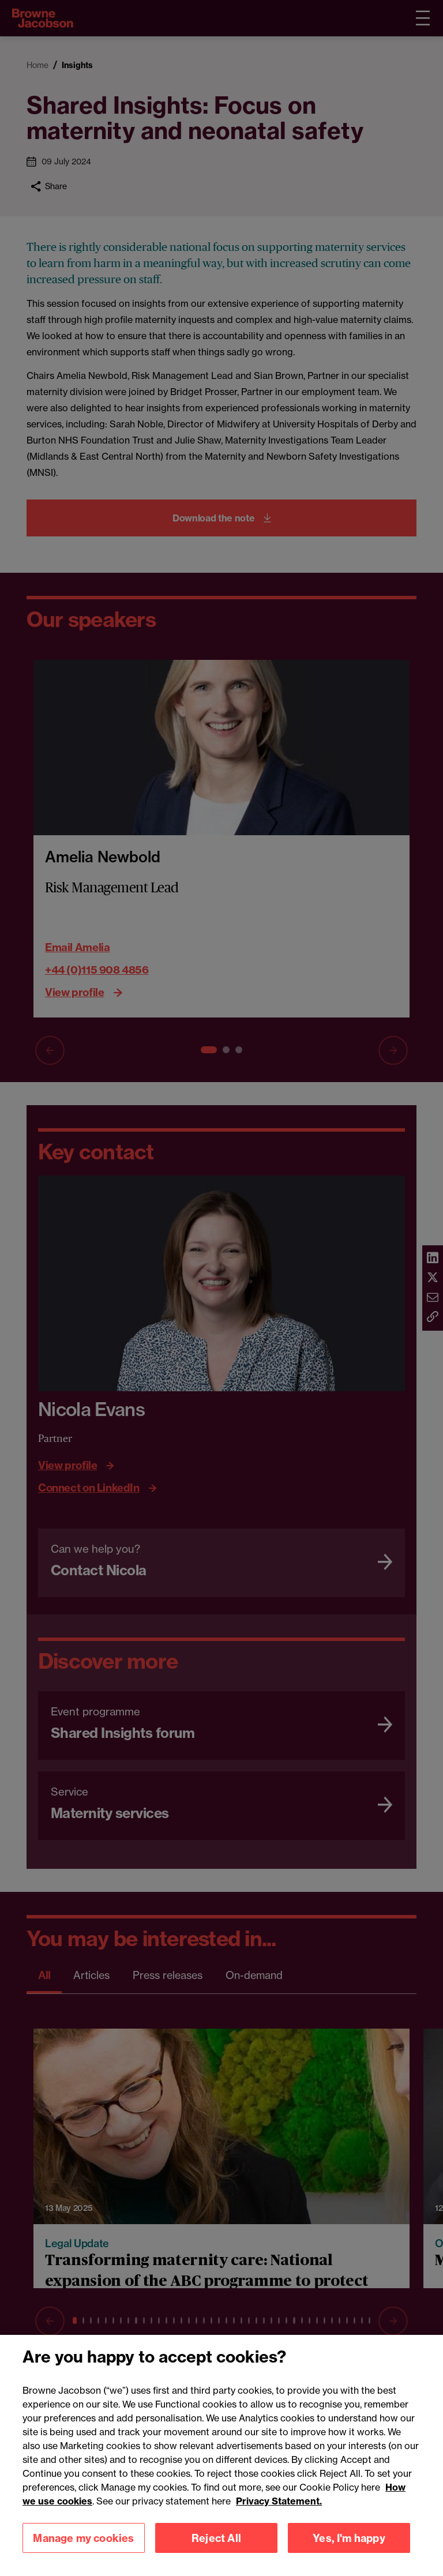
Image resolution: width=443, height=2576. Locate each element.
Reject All (216, 2552)
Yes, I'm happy (349, 2552)
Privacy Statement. (279, 2515)
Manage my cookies (83, 2552)
